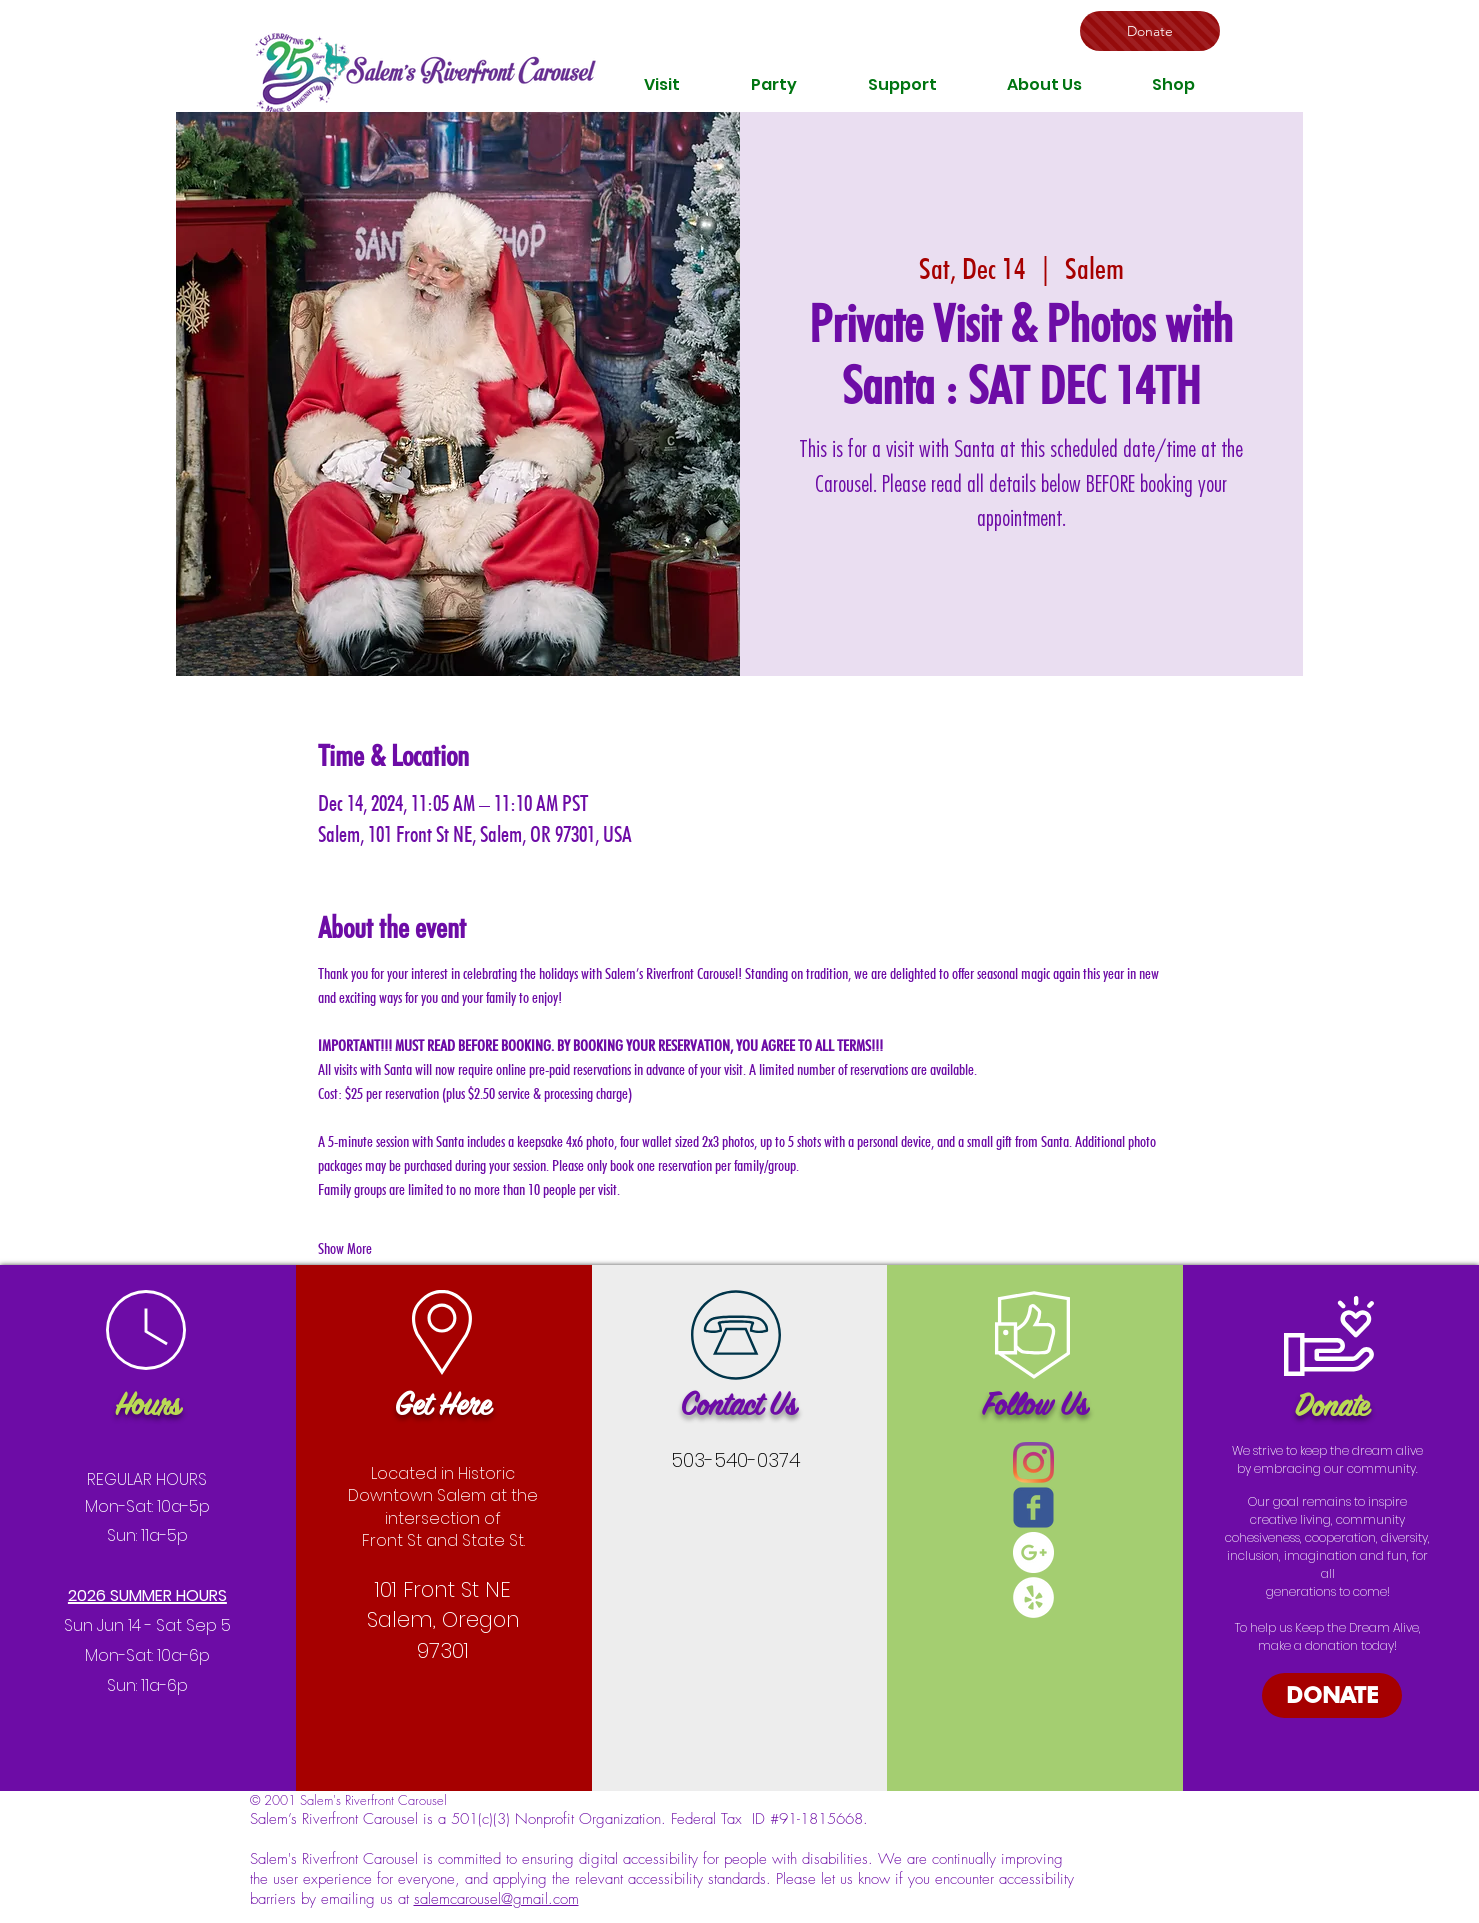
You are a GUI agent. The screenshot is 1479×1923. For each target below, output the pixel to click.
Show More (345, 1248)
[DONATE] (1332, 1695)
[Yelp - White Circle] (1033, 1597)
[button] (662, 84)
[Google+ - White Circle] (1033, 1552)
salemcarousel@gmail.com (496, 1899)
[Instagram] (1033, 1462)
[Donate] (1150, 31)
